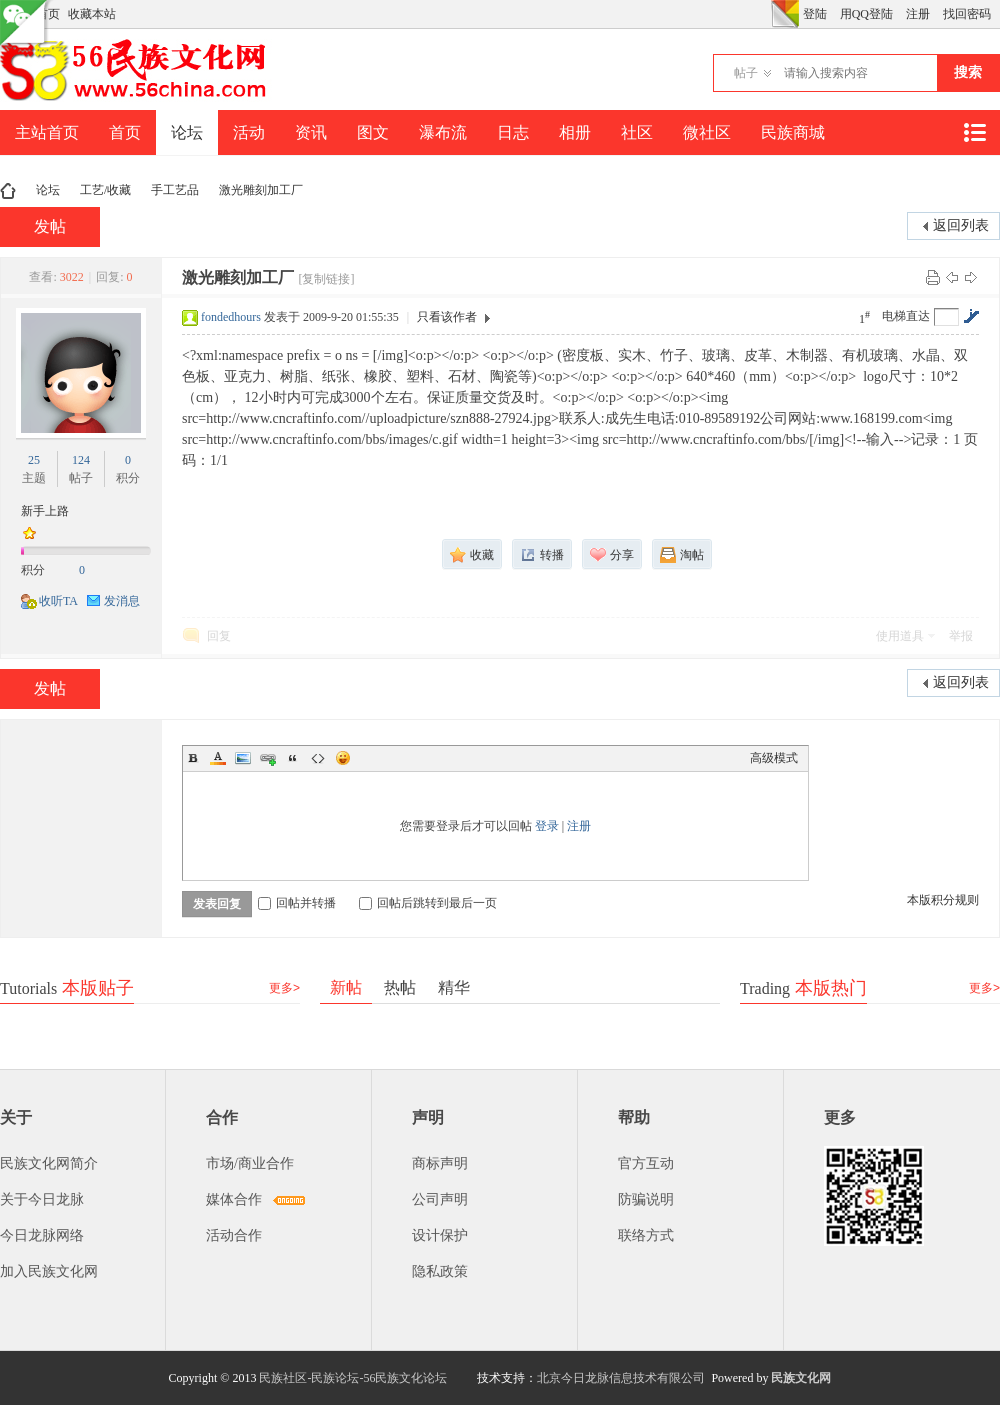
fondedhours (231, 317)
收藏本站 (92, 14)
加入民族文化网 (49, 1271)
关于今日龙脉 (42, 1199)
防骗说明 (646, 1199)
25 (34, 460)
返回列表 (961, 225)
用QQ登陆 (866, 14)
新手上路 (45, 511)
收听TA (58, 601)
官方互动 (646, 1163)
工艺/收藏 (105, 190)
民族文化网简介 (49, 1163)
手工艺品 (175, 190)
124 (81, 460)
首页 (125, 132)
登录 (547, 826)
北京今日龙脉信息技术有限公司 (621, 1378)
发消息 (122, 601)
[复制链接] (326, 279)
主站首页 (47, 132)
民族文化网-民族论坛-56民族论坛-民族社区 (8, 190)
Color (218, 758)
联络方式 (646, 1235)
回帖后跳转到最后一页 (428, 903)
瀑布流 (443, 132)
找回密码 (967, 14)
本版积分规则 (943, 900)
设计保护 (440, 1235)
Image (243, 758)
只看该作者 (447, 317)
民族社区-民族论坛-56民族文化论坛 (353, 1378)
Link (268, 758)
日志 (513, 132)
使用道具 (900, 636)
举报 (961, 636)
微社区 (707, 132)
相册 (575, 132)
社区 (637, 132)
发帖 (50, 226)
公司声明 (440, 1199)
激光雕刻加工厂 (261, 190)
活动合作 (234, 1235)
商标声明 (440, 1163)
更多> (284, 988)
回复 (219, 636)
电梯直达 (906, 316)
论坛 (187, 132)
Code (318, 758)
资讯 (311, 132)
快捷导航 (974, 132)
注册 (918, 14)
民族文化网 (801, 1378)
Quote (293, 758)
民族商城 (793, 132)
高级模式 (774, 758)
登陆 (815, 14)
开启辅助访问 (766, 14)
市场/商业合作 (250, 1163)
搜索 (968, 72)
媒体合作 (234, 1199)
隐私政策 (440, 1271)
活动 (249, 132)
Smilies (343, 758)
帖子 (746, 73)
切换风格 (785, 14)
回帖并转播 (297, 903)
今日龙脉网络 (42, 1235)
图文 (373, 132)
